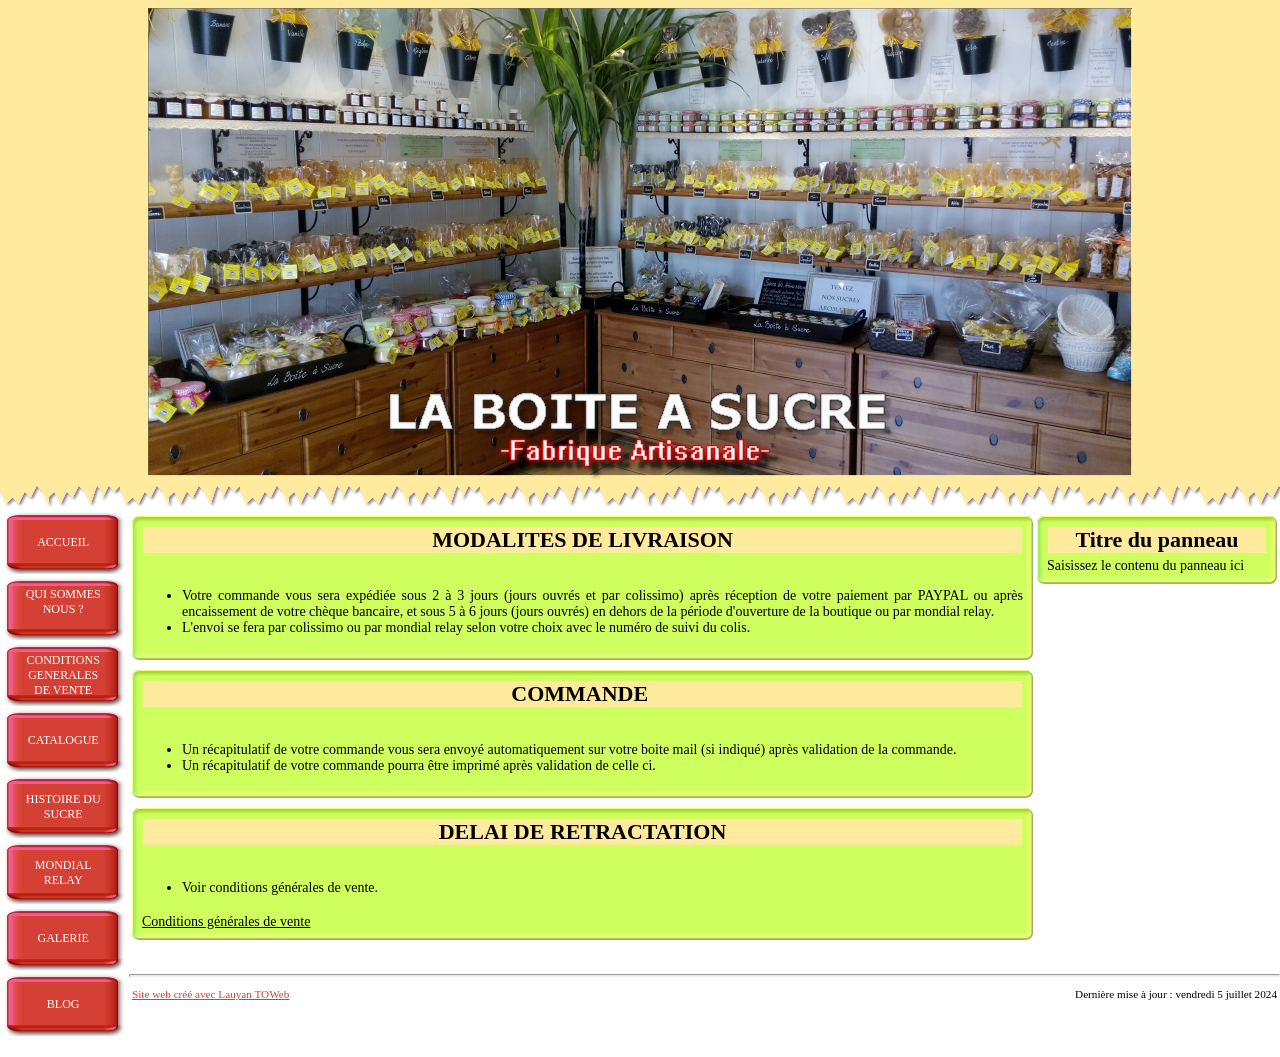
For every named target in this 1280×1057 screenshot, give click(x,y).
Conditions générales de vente (226, 921)
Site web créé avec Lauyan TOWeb (210, 994)
